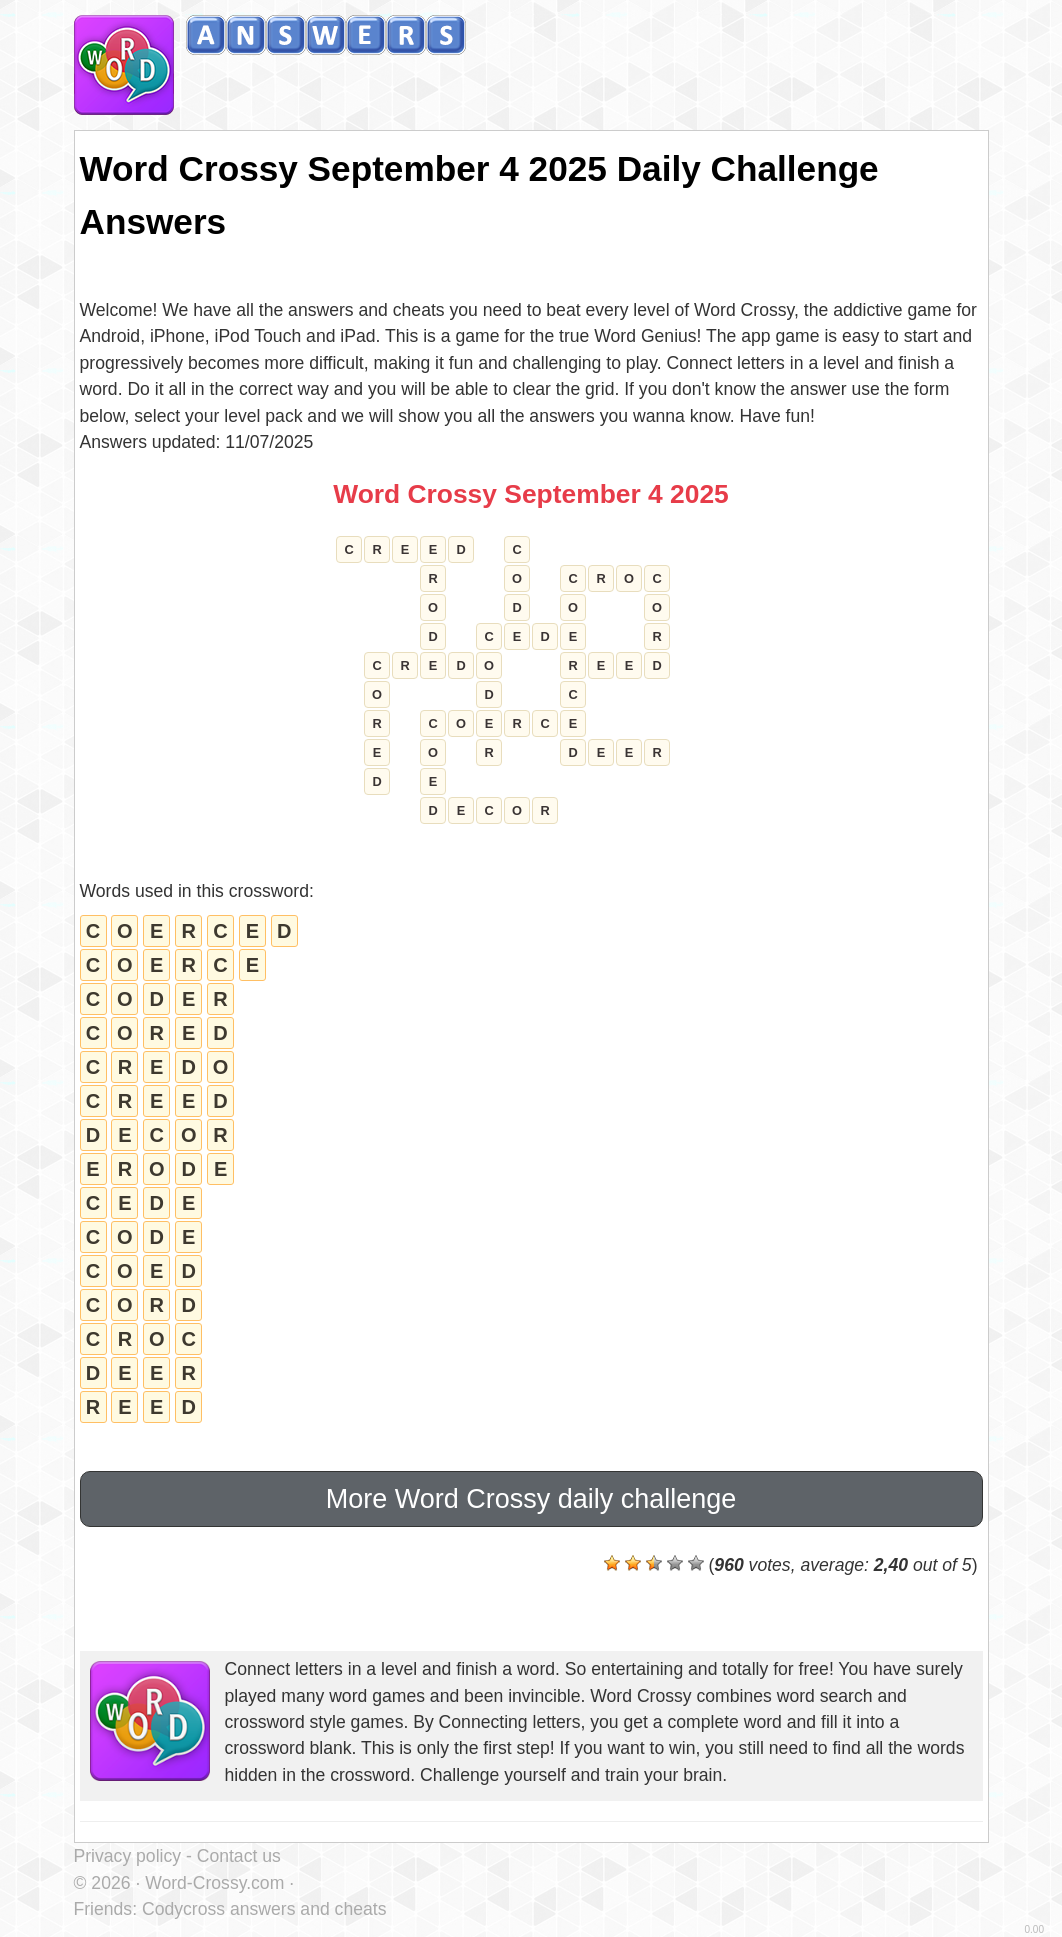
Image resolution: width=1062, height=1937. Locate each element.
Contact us (239, 1856)
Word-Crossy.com (214, 1883)
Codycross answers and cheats (264, 1909)
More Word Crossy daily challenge (531, 1499)
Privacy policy (128, 1856)
